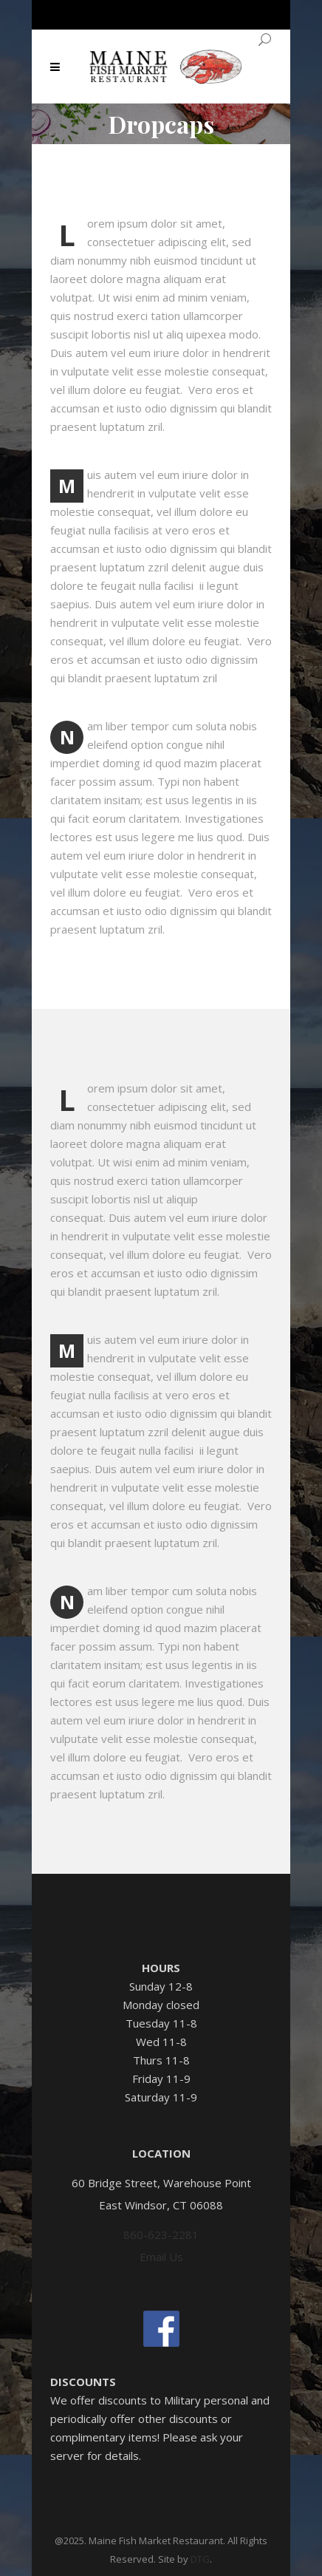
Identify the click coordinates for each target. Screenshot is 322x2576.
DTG (200, 2559)
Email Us (161, 2256)
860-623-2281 (161, 2234)
